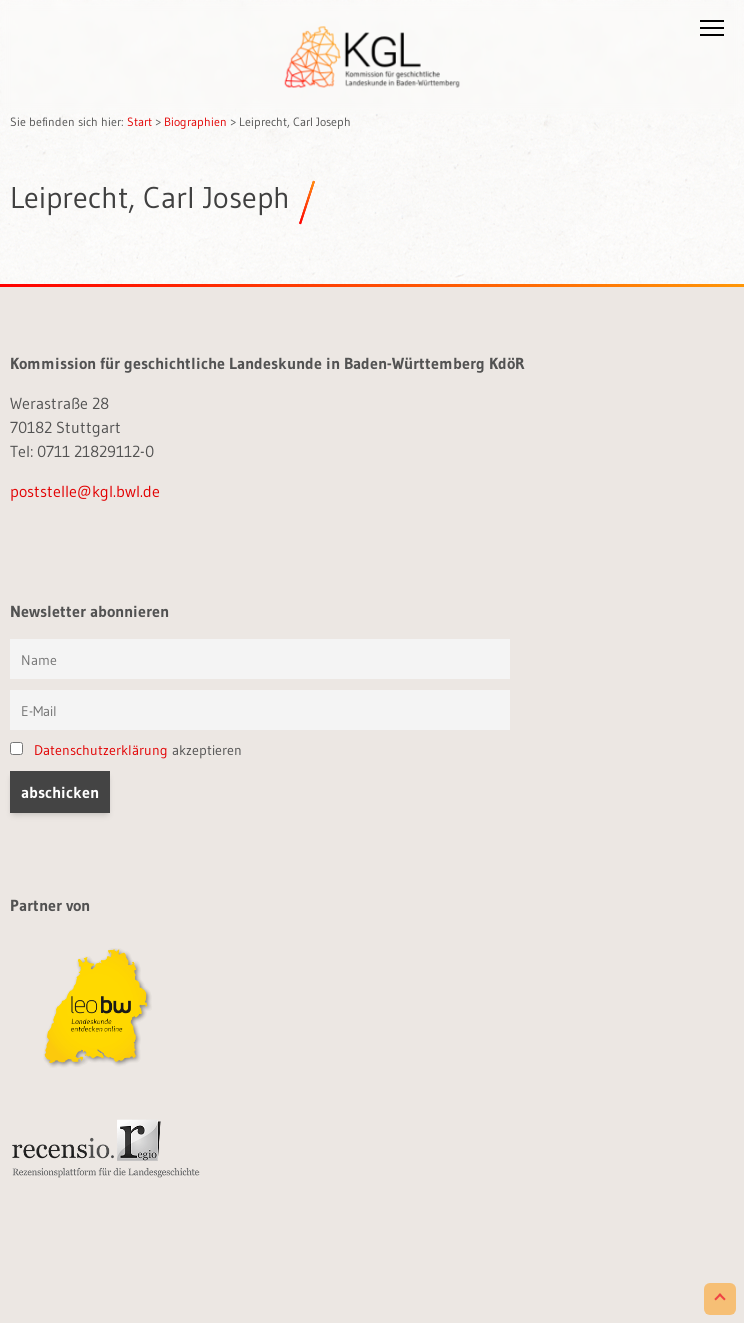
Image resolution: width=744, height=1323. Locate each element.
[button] (712, 32)
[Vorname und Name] (260, 659)
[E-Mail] (260, 710)
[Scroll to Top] (720, 1299)
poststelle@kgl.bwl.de (85, 491)
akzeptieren (126, 750)
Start (139, 121)
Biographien (195, 121)
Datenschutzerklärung (101, 750)
